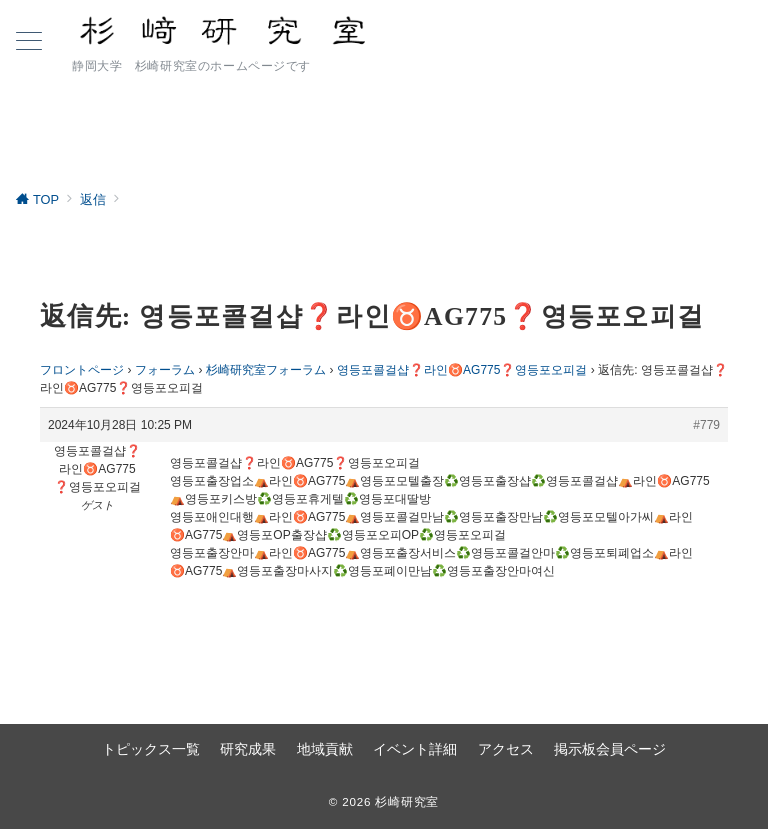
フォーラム (165, 370)
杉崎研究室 (407, 801)
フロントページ (82, 370)
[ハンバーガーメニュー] (29, 43)
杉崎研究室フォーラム (266, 370)
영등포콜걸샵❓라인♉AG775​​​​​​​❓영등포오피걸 (462, 370)
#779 (706, 425)
